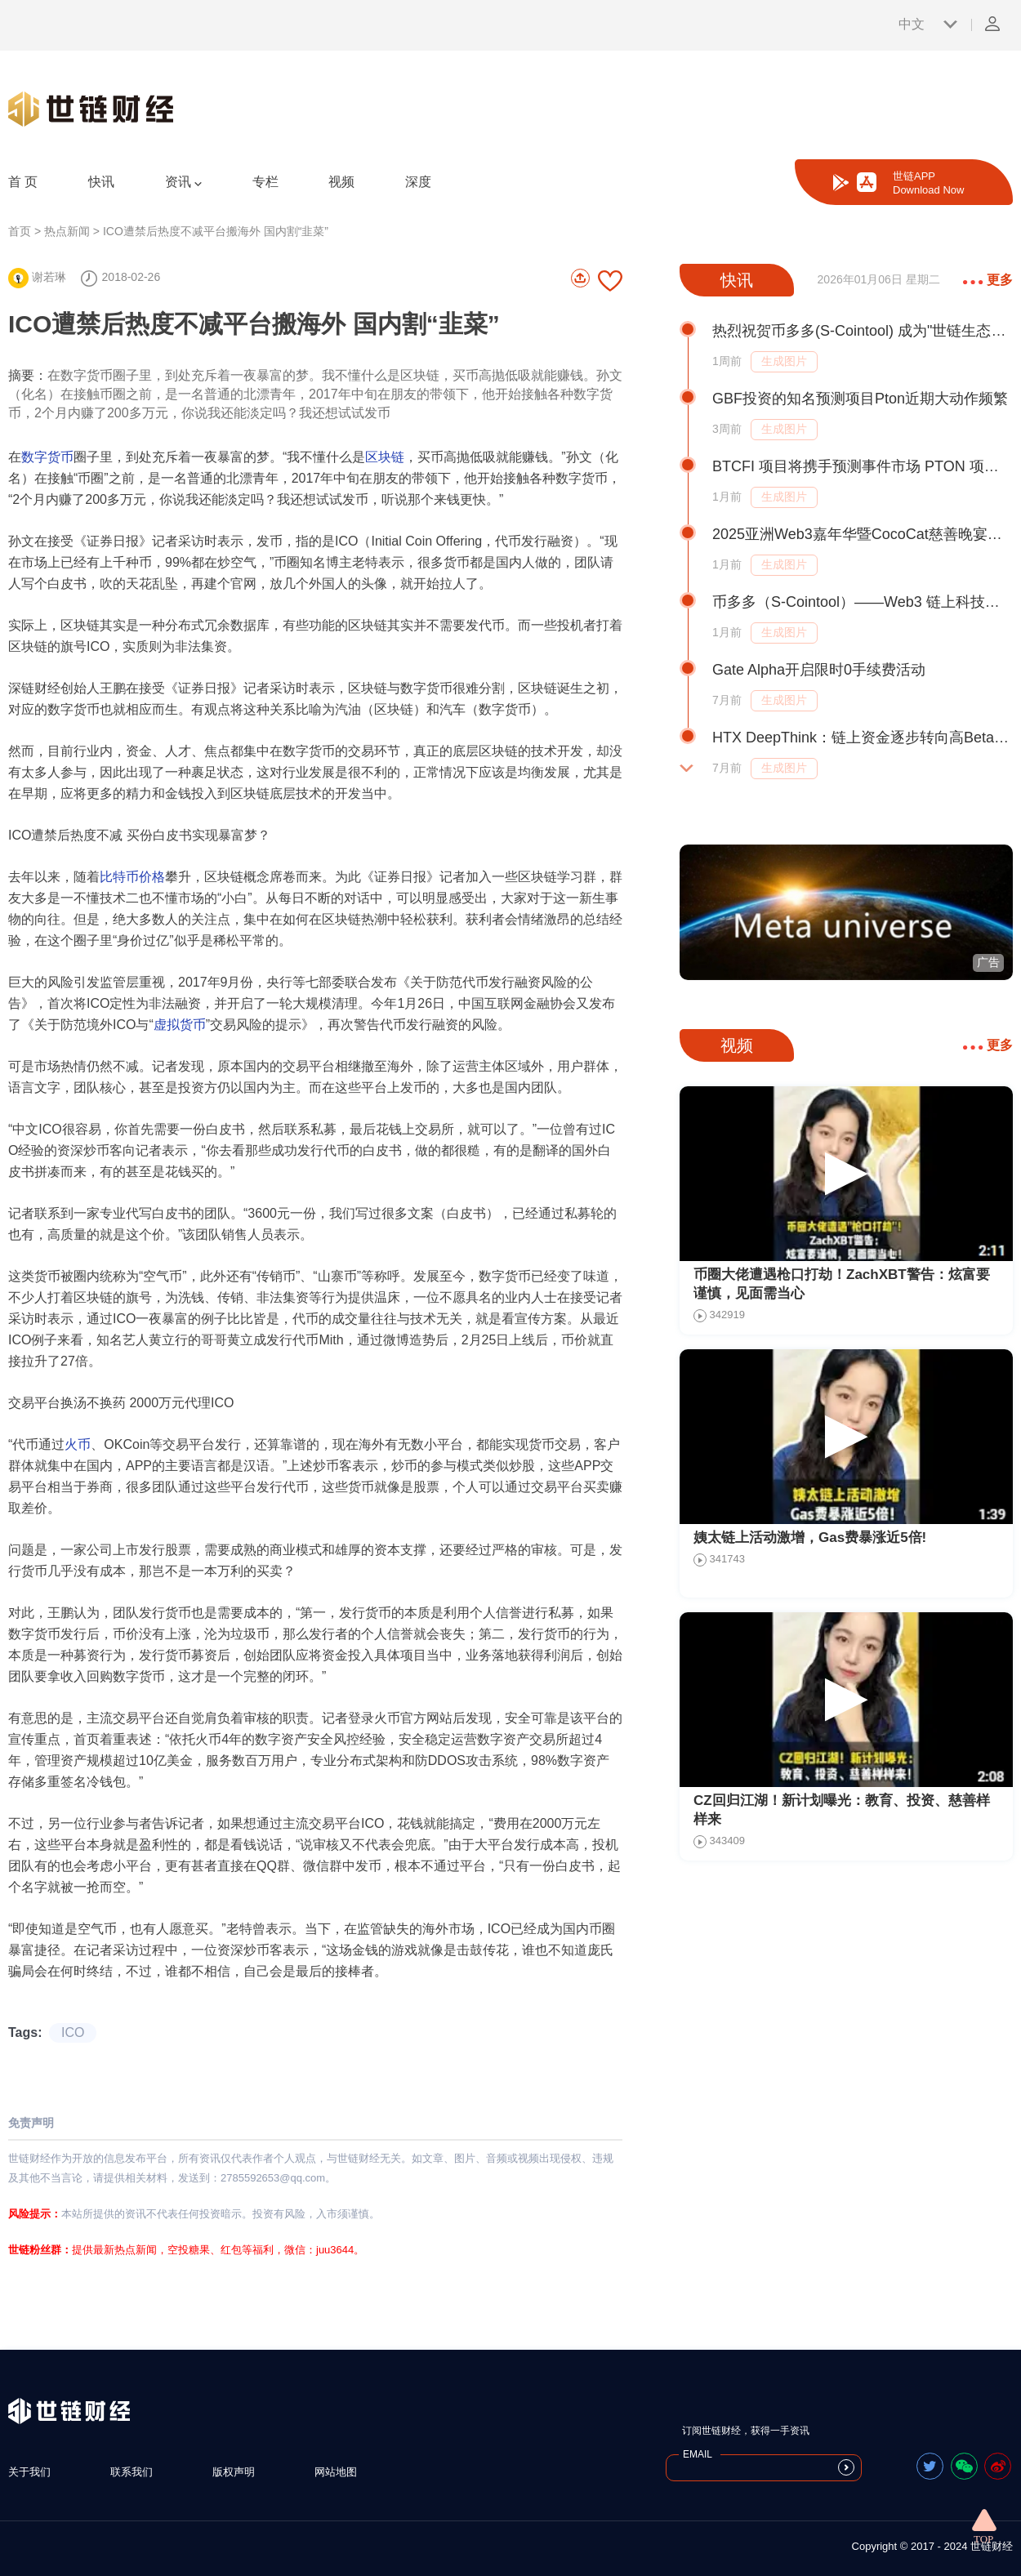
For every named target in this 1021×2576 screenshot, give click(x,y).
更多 (988, 280)
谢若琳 (37, 276)
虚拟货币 (180, 1025)
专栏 (265, 182)
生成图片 (784, 361)
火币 (78, 1444)
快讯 (101, 182)
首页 (19, 231)
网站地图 (335, 2472)
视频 (341, 182)
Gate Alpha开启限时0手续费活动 (818, 670)
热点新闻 (67, 231)
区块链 (384, 457)
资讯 (183, 182)
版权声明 (233, 2472)
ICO (72, 2032)
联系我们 (131, 2472)
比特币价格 (132, 877)
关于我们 (29, 2472)
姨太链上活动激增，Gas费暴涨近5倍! (809, 1537)
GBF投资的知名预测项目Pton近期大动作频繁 (860, 398)
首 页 (23, 182)
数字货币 (47, 457)
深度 (418, 182)
